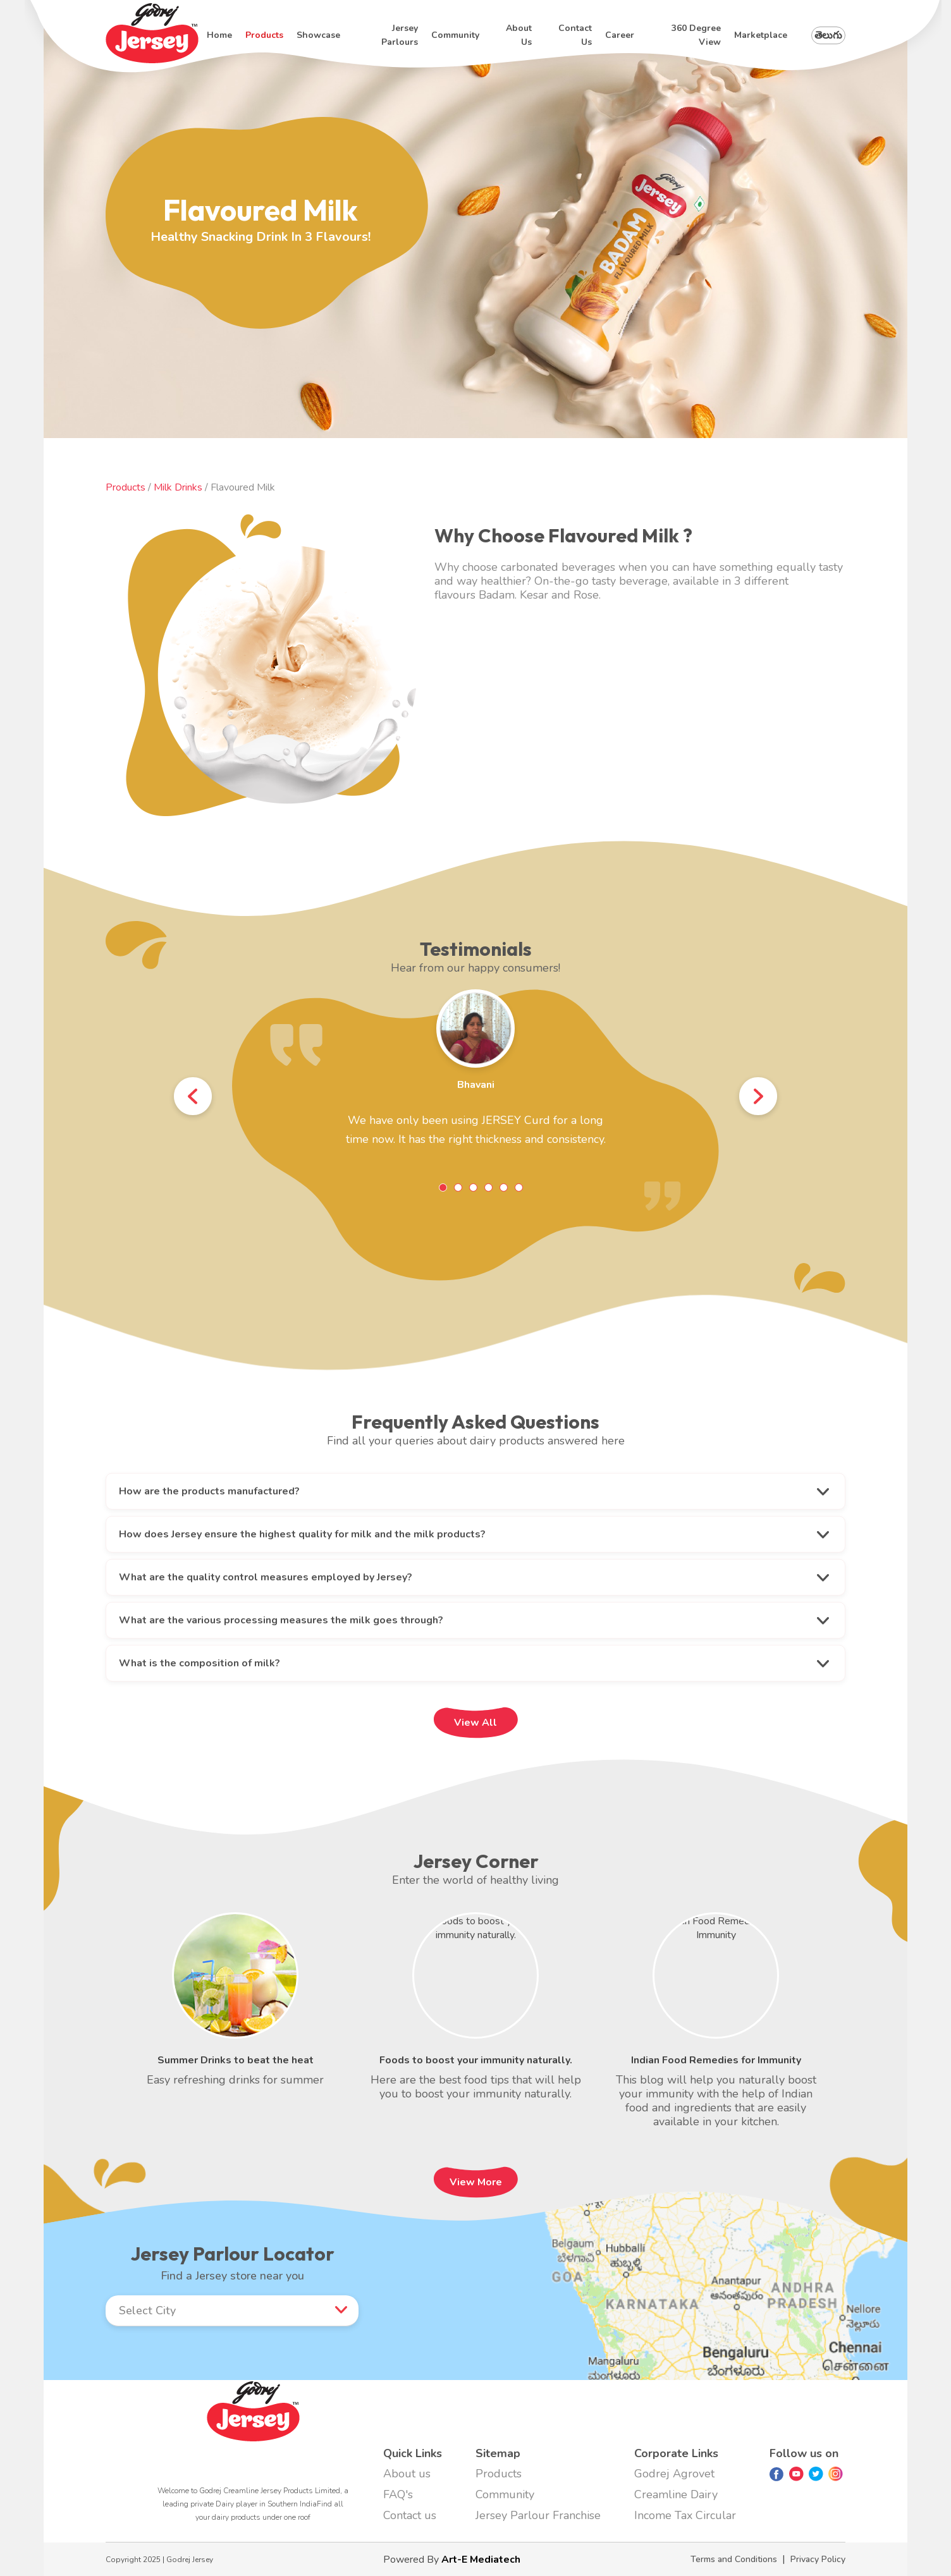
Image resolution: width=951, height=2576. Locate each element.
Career (619, 35)
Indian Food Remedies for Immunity (716, 2060)
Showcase (318, 35)
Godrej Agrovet (674, 2473)
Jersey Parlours (399, 35)
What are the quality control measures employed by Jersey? (265, 1577)
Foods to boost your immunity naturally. (475, 2060)
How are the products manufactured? (209, 1491)
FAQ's (398, 2494)
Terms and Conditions (733, 2559)
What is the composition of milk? (199, 1663)
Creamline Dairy (676, 2494)
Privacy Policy (817, 2559)
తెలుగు (828, 35)
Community (455, 35)
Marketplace (760, 35)
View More (476, 2182)
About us (519, 35)
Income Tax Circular (685, 2515)
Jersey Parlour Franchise (538, 2515)
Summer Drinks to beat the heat (235, 2060)
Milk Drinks (179, 487)
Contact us (575, 35)
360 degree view (696, 35)
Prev (193, 1098)
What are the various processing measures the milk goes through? (281, 1620)
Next (758, 1098)
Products (264, 35)
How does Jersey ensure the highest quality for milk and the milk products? (302, 1534)
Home (219, 35)
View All (475, 1723)
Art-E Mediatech (480, 2560)
